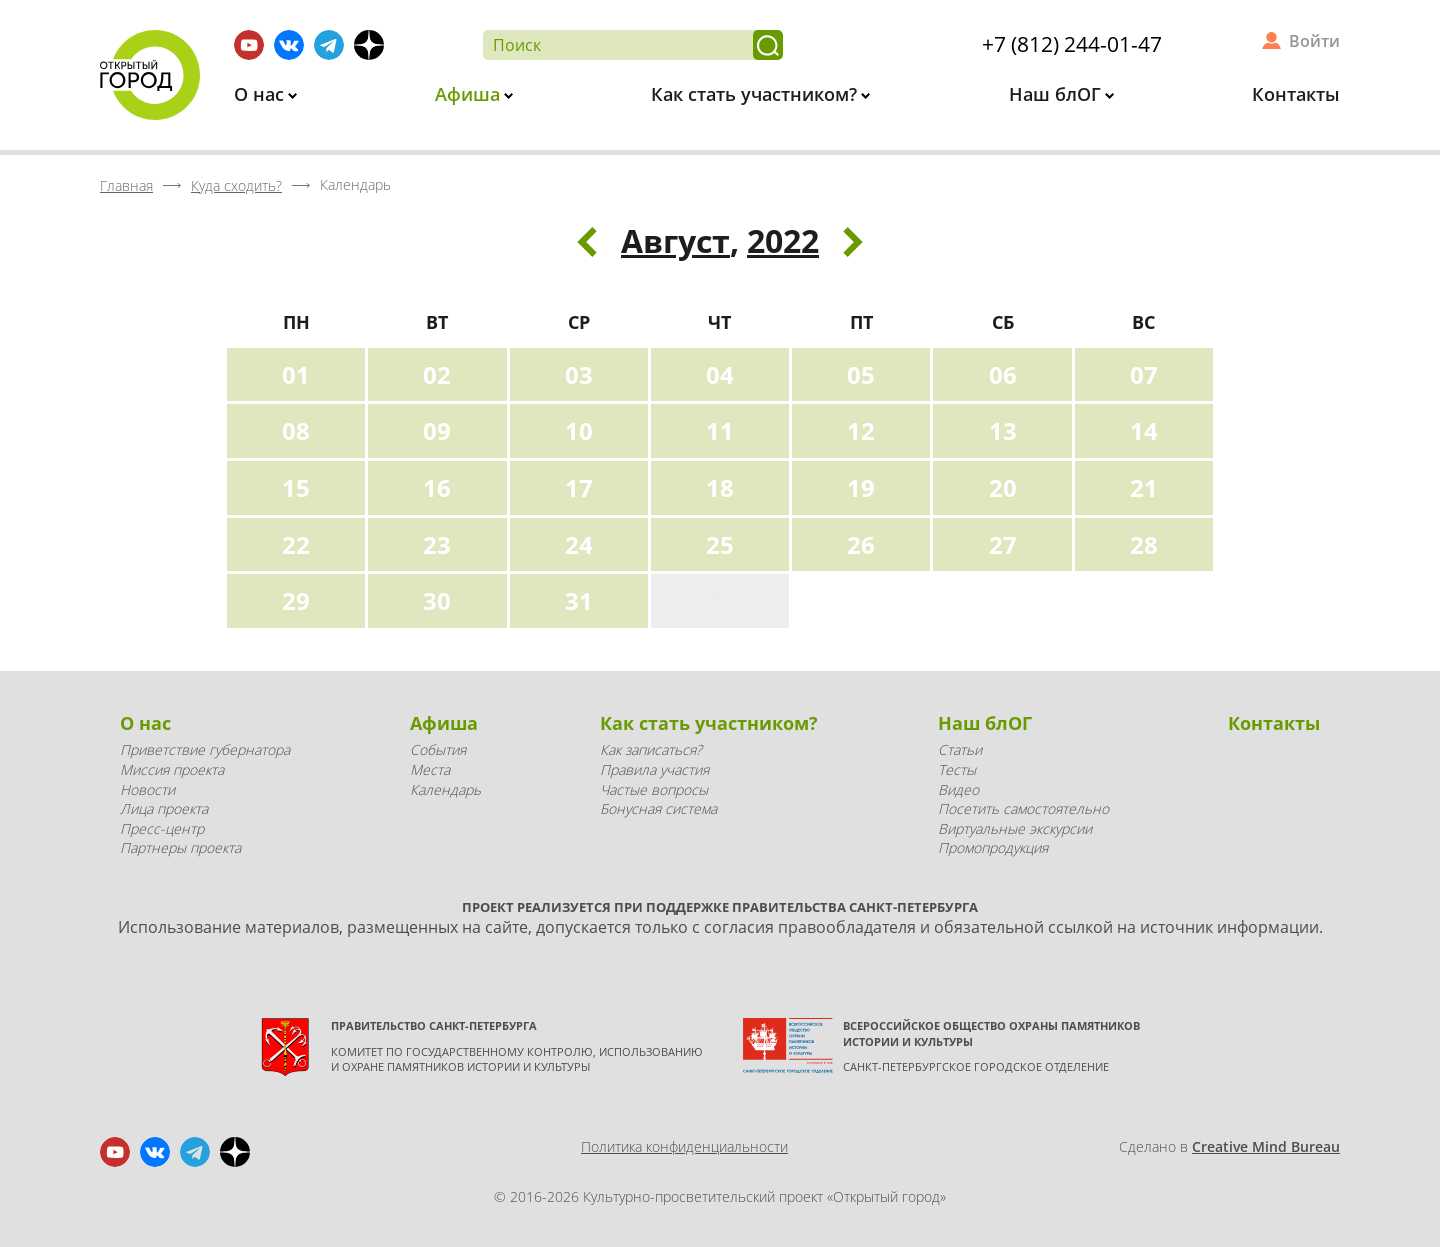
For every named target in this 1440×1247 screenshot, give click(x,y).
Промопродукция (993, 847)
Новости (147, 789)
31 (579, 600)
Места (430, 769)
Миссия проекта (172, 769)
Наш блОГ (1057, 94)
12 (861, 430)
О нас (261, 94)
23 (437, 544)
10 (579, 430)
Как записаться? (651, 749)
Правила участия (654, 769)
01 (296, 374)
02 (437, 374)
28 (1144, 544)
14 (1144, 430)
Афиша (470, 94)
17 (579, 487)
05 (861, 374)
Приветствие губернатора (205, 749)
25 (720, 544)
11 (720, 430)
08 (296, 430)
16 (437, 487)
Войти (1314, 41)
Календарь (445, 789)
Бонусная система (658, 808)
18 (720, 487)
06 (1003, 374)
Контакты (1296, 94)
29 (296, 600)
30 (437, 600)
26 (861, 544)
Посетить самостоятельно (1023, 808)
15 (296, 487)
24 (579, 544)
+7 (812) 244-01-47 (1072, 44)
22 (296, 544)
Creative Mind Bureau (1266, 1146)
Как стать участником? (756, 94)
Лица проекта (164, 808)
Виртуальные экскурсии (1015, 828)
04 (720, 374)
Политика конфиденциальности (684, 1146)
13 (1003, 430)
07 (1144, 374)
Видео (958, 789)
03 (579, 374)
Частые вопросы (654, 789)
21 (1144, 487)
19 (861, 487)
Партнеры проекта (180, 847)
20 (1003, 487)
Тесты (957, 769)
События (438, 749)
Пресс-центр (162, 828)
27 (1003, 544)
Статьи (960, 749)
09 (437, 430)
